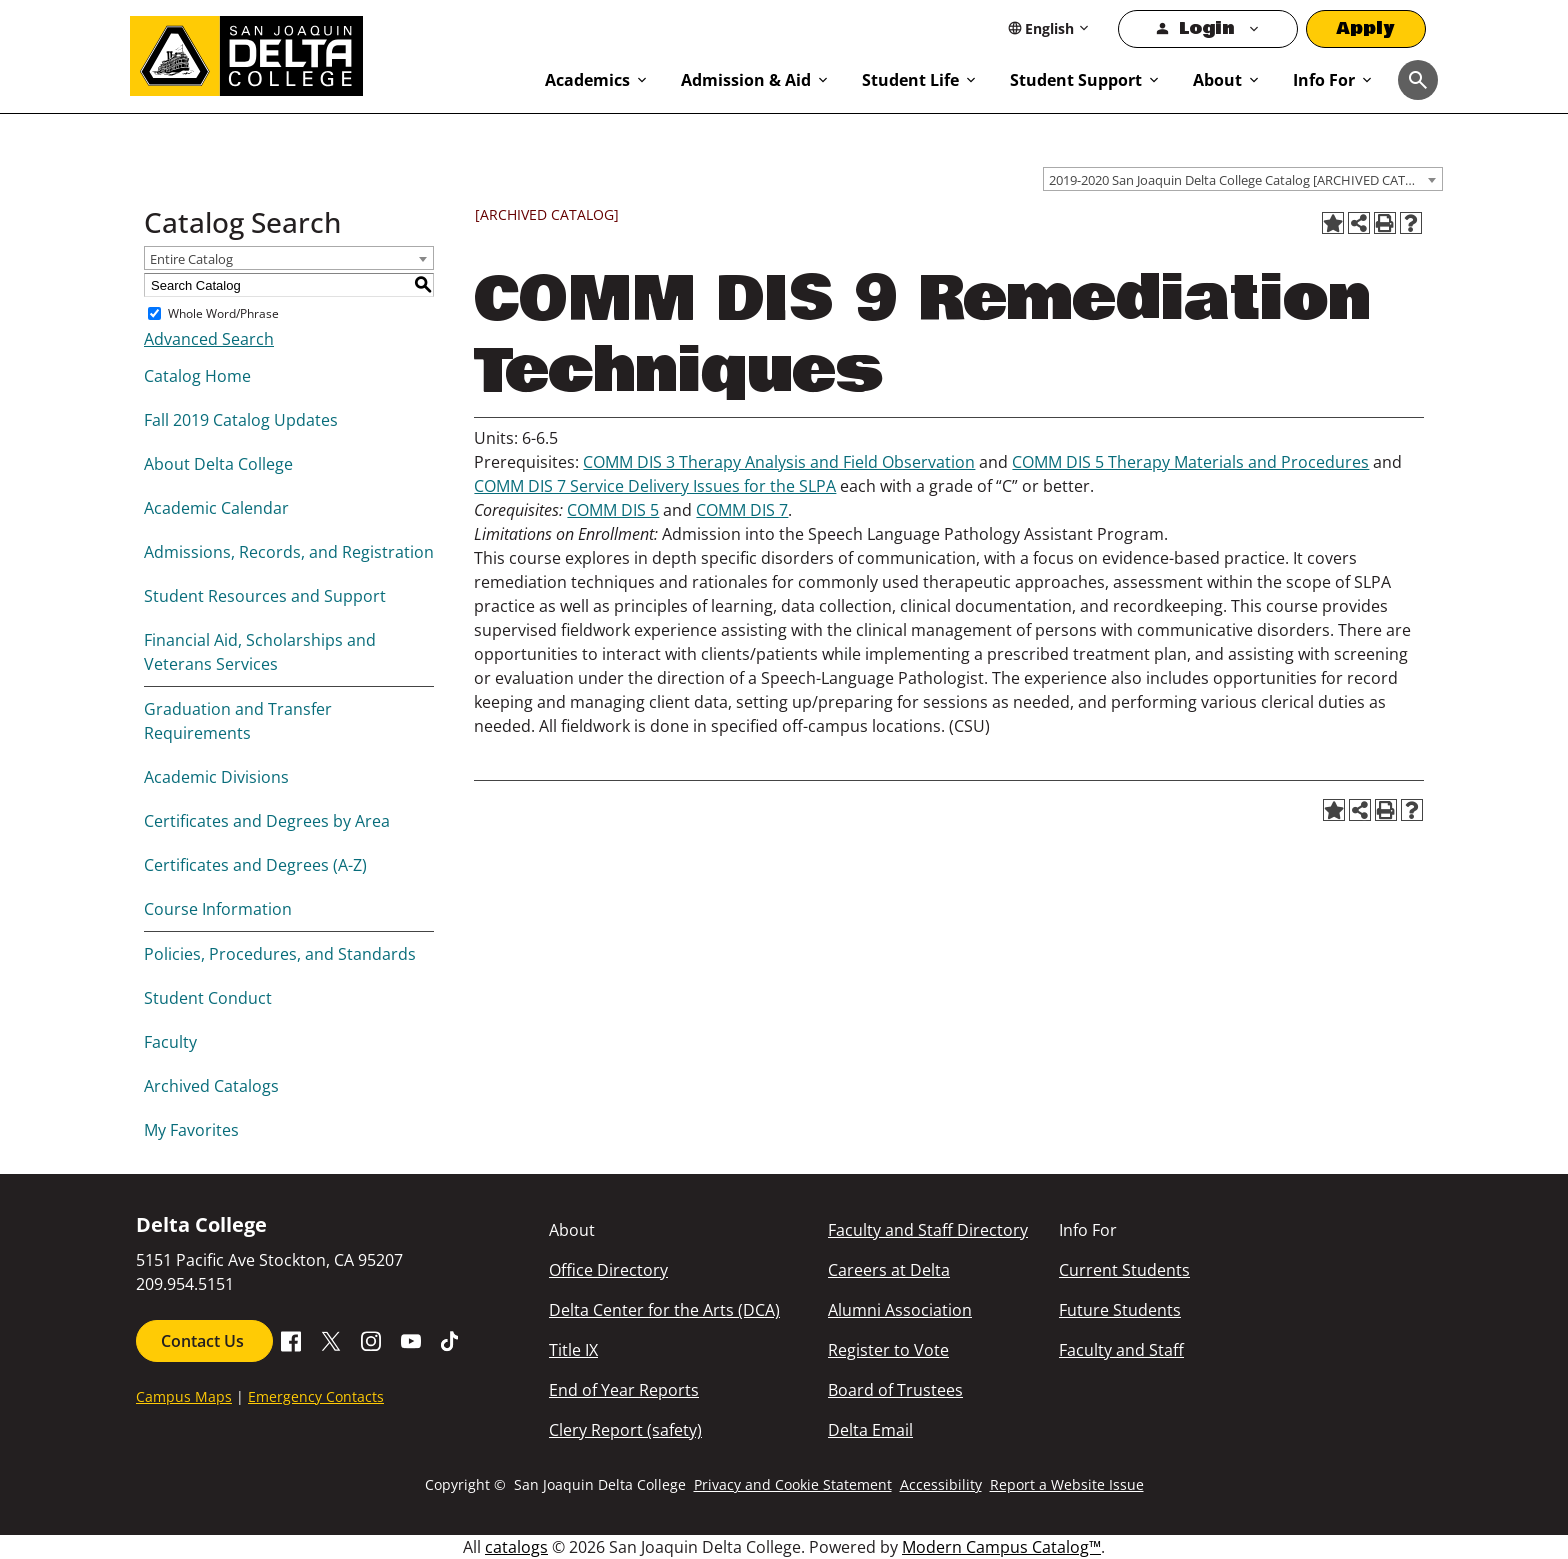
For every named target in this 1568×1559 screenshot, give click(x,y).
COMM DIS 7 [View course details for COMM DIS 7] (742, 510)
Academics (587, 80)
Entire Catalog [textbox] (191, 259)
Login (1206, 28)
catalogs (516, 1547)
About (1217, 80)
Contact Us (204, 1341)
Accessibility (941, 1484)
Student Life (910, 80)
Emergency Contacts (316, 1396)
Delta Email (870, 1430)
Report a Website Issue (1067, 1484)
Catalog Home (197, 376)
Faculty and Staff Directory (928, 1230)
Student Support (1076, 80)
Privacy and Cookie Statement (793, 1484)
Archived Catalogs (211, 1086)
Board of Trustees (895, 1390)
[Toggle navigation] (1418, 80)
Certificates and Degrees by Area (267, 821)
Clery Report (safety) (625, 1430)
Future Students (1120, 1310)
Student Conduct (208, 998)
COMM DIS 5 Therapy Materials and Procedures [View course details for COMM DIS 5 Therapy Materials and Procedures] (1190, 462)
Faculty (170, 1042)
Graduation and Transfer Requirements (238, 721)
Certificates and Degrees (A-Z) (255, 865)
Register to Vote (888, 1350)
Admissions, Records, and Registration (289, 552)
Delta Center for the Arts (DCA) (664, 1310)
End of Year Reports (624, 1390)
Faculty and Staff (1121, 1350)
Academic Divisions (216, 777)
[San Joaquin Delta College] (327, 52)
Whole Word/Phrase (223, 313)
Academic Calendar (216, 508)
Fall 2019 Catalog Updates (241, 420)
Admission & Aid (746, 80)
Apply (1366, 28)
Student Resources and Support (265, 596)
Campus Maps (184, 1396)
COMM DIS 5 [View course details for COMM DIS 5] (613, 510)
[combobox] (1243, 179)
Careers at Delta (889, 1270)
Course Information (218, 909)
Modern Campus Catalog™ (1001, 1547)
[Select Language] (1049, 28)
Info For (1324, 80)
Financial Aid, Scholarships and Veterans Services (260, 652)
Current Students (1124, 1270)
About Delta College (218, 464)
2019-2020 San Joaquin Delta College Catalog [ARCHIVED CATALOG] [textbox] (1245, 180)
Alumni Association (900, 1310)
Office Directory (608, 1270)
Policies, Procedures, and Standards (280, 954)
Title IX (573, 1350)
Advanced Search (209, 339)
